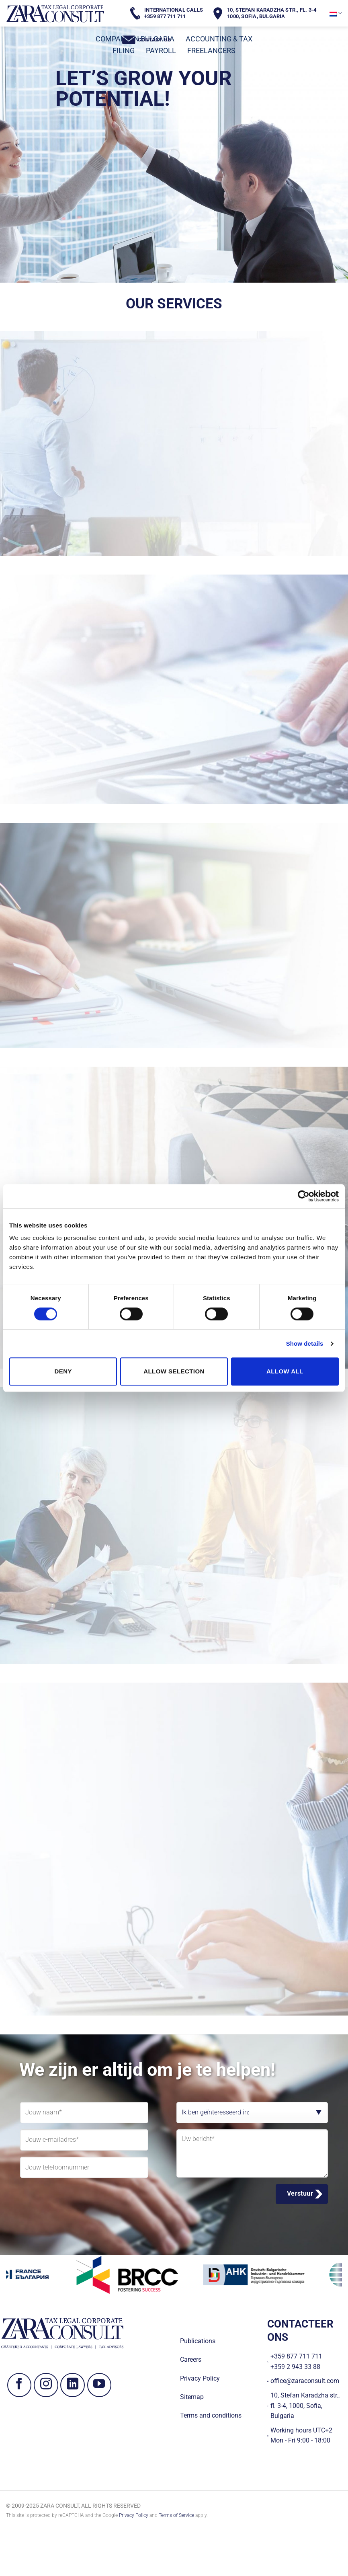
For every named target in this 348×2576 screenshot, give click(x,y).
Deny (63, 1371)
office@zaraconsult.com (304, 2381)
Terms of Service (176, 2515)
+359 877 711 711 (296, 2356)
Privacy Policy (133, 2515)
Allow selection (174, 1371)
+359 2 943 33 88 (295, 2367)
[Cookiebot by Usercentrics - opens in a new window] (303, 1196)
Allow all (284, 1371)
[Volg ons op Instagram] (46, 2385)
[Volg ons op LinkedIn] (72, 2385)
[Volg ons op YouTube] (99, 2385)
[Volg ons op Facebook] (19, 2385)
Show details (304, 1343)
